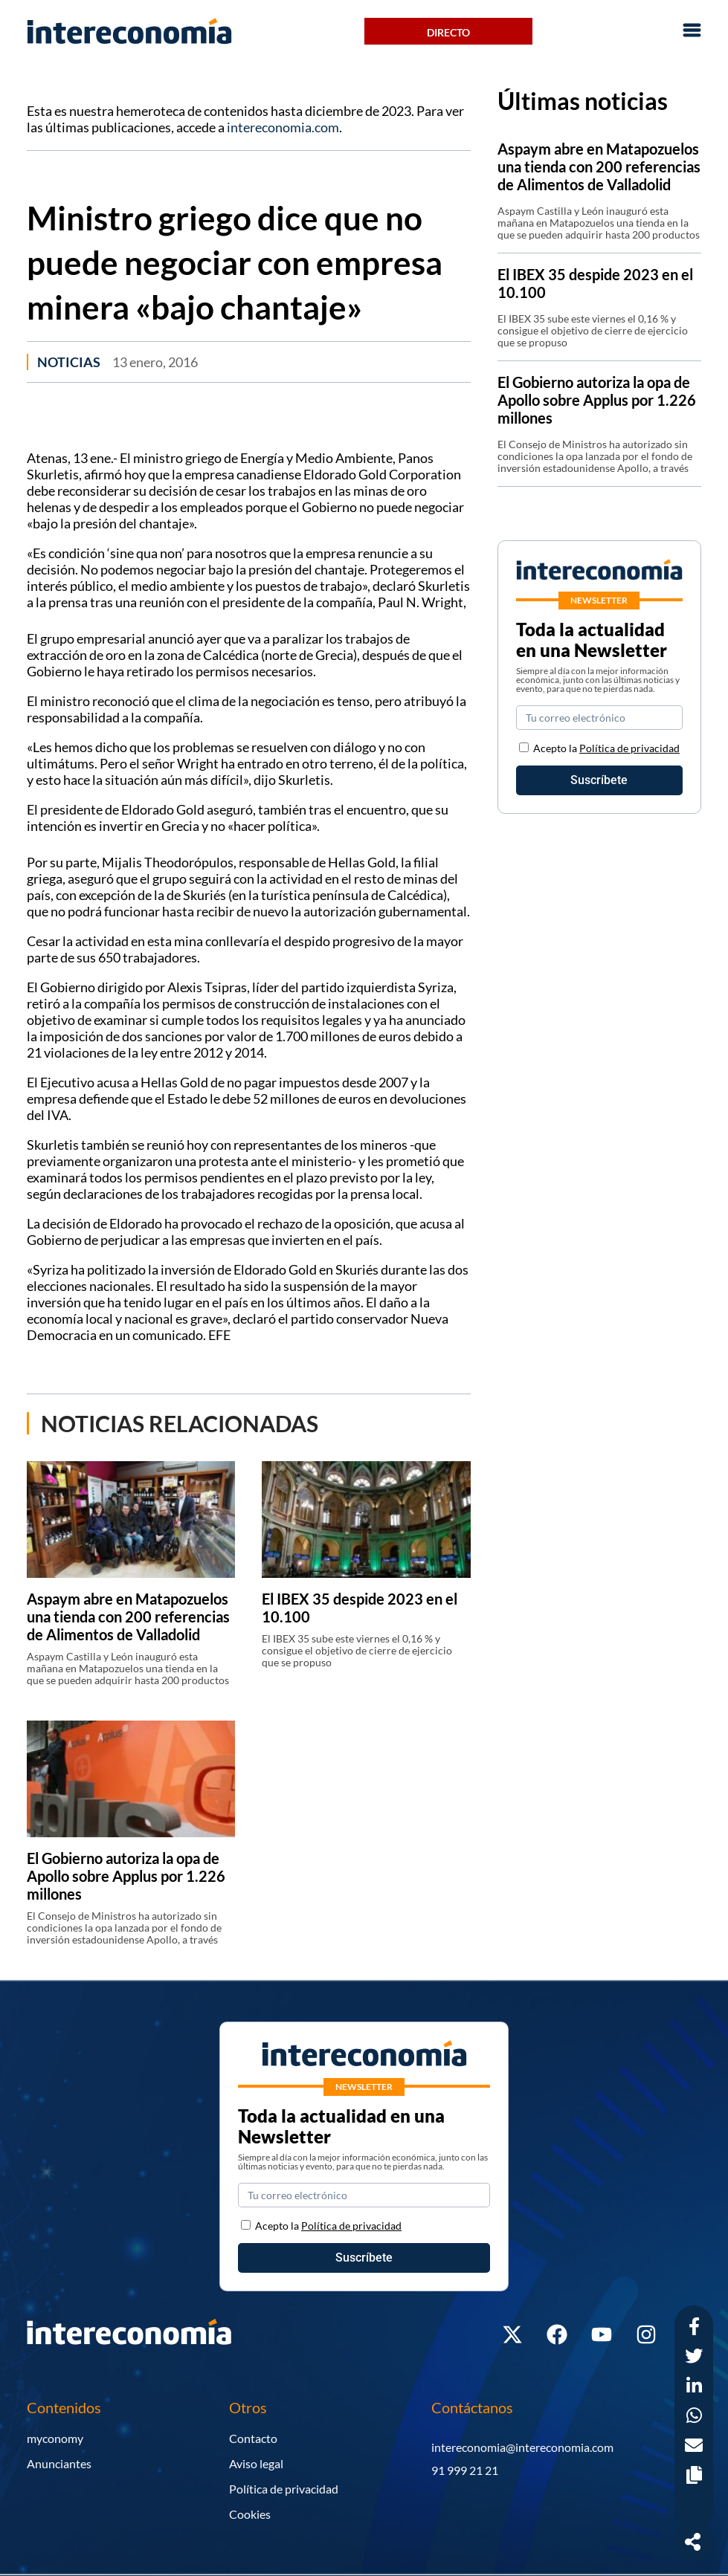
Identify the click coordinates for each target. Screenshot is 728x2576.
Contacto (253, 2438)
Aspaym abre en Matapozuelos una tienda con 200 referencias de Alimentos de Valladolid (128, 1616)
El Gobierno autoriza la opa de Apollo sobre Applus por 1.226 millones (126, 1876)
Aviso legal (256, 2463)
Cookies (250, 2514)
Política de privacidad (629, 748)
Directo (448, 32)
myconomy (55, 2438)
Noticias (68, 362)
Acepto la (606, 748)
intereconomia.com (283, 127)
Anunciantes (59, 2463)
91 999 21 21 (464, 2470)
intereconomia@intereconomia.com (522, 2447)
